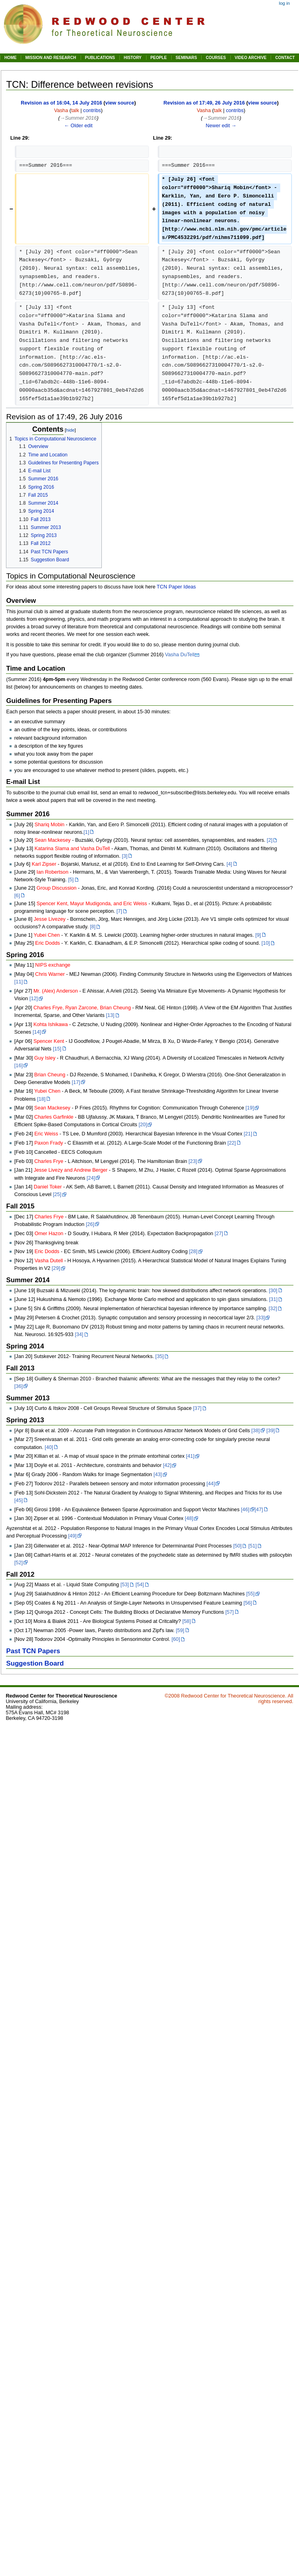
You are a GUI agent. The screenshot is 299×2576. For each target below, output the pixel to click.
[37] (197, 1408)
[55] (250, 1594)
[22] (232, 1143)
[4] (229, 864)
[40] (49, 1447)
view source (120, 103)
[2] (269, 840)
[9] (258, 935)
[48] (189, 1518)
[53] (125, 1584)
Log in (284, 3)
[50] (237, 1546)
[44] (210, 1483)
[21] (248, 1134)
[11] (18, 982)
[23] (192, 1161)
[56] (248, 1603)
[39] (270, 1430)
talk (75, 110)
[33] (260, 1318)
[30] (273, 1290)
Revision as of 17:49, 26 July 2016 (204, 103)
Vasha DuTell (179, 654)
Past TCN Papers (33, 1651)
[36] (18, 1386)
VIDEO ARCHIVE (251, 57)
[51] (252, 1546)
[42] (167, 1465)
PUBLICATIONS (100, 57)
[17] (76, 1082)
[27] (219, 1233)
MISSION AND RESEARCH (50, 57)
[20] (143, 1124)
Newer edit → (221, 125)
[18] (41, 1099)
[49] (72, 1536)
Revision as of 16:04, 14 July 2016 (61, 103)
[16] (18, 1065)
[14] (37, 1032)
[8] (92, 927)
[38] (255, 1430)
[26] (90, 1224)
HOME (10, 57)
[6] (17, 895)
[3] (124, 856)
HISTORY (133, 57)
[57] (229, 1612)
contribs (92, 110)
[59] (180, 1630)
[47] (259, 1509)
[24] (91, 1178)
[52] (18, 1562)
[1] (86, 832)
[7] (119, 911)
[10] (265, 943)
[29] (56, 1268)
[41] (190, 1456)
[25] (57, 1194)
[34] (79, 1334)
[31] (273, 1299)
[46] (245, 1509)
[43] (157, 1474)
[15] (57, 1049)
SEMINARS (186, 57)
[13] (110, 1015)
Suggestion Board (34, 1663)
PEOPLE (158, 57)
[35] (159, 1356)
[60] (176, 1639)
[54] (139, 1584)
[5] (70, 879)
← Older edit (78, 125)
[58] (186, 1621)
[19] (250, 1108)
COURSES (216, 57)
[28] (193, 1251)
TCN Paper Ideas (176, 587)
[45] (18, 1500)
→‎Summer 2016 (78, 118)
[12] (34, 998)
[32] (273, 1308)
